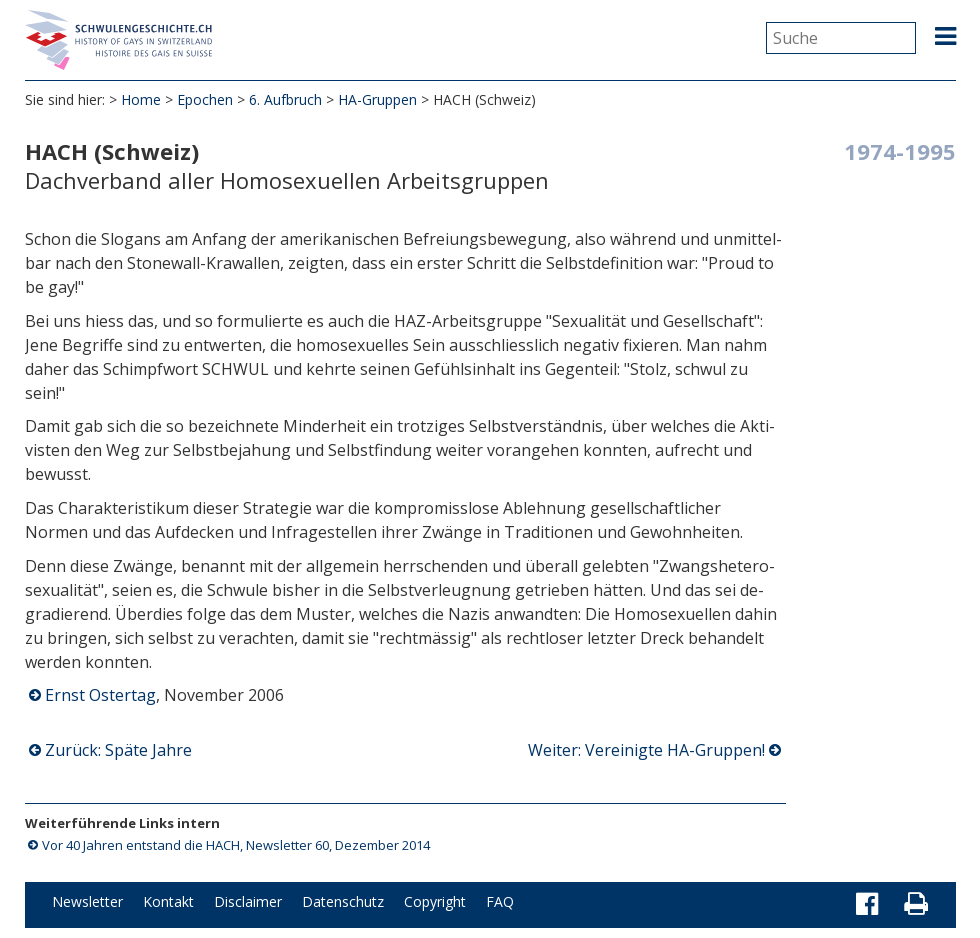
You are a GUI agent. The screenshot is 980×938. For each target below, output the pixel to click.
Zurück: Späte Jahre (118, 750)
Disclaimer (248, 901)
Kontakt (168, 901)
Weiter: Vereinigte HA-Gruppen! (646, 750)
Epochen (205, 99)
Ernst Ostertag (100, 695)
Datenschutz (343, 901)
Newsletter (87, 901)
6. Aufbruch (285, 99)
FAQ (500, 901)
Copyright (435, 901)
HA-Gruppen (377, 99)
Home (141, 99)
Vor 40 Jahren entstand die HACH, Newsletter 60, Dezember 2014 (236, 845)
